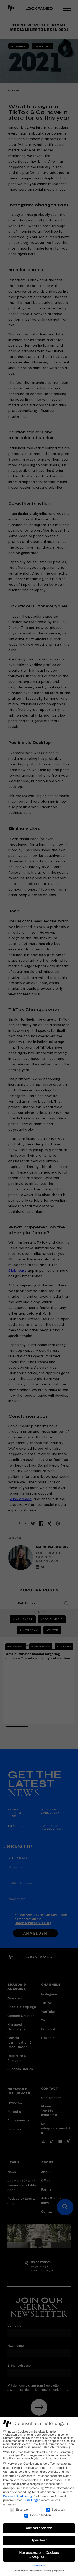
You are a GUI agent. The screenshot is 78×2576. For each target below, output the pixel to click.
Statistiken (55, 2509)
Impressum (59, 2571)
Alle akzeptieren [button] (39, 2528)
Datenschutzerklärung (17, 2496)
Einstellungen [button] (39, 2566)
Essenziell (19, 2509)
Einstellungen (31, 2500)
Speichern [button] (39, 2540)
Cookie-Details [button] (21, 2571)
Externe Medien (37, 2515)
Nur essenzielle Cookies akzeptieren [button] (39, 2555)
